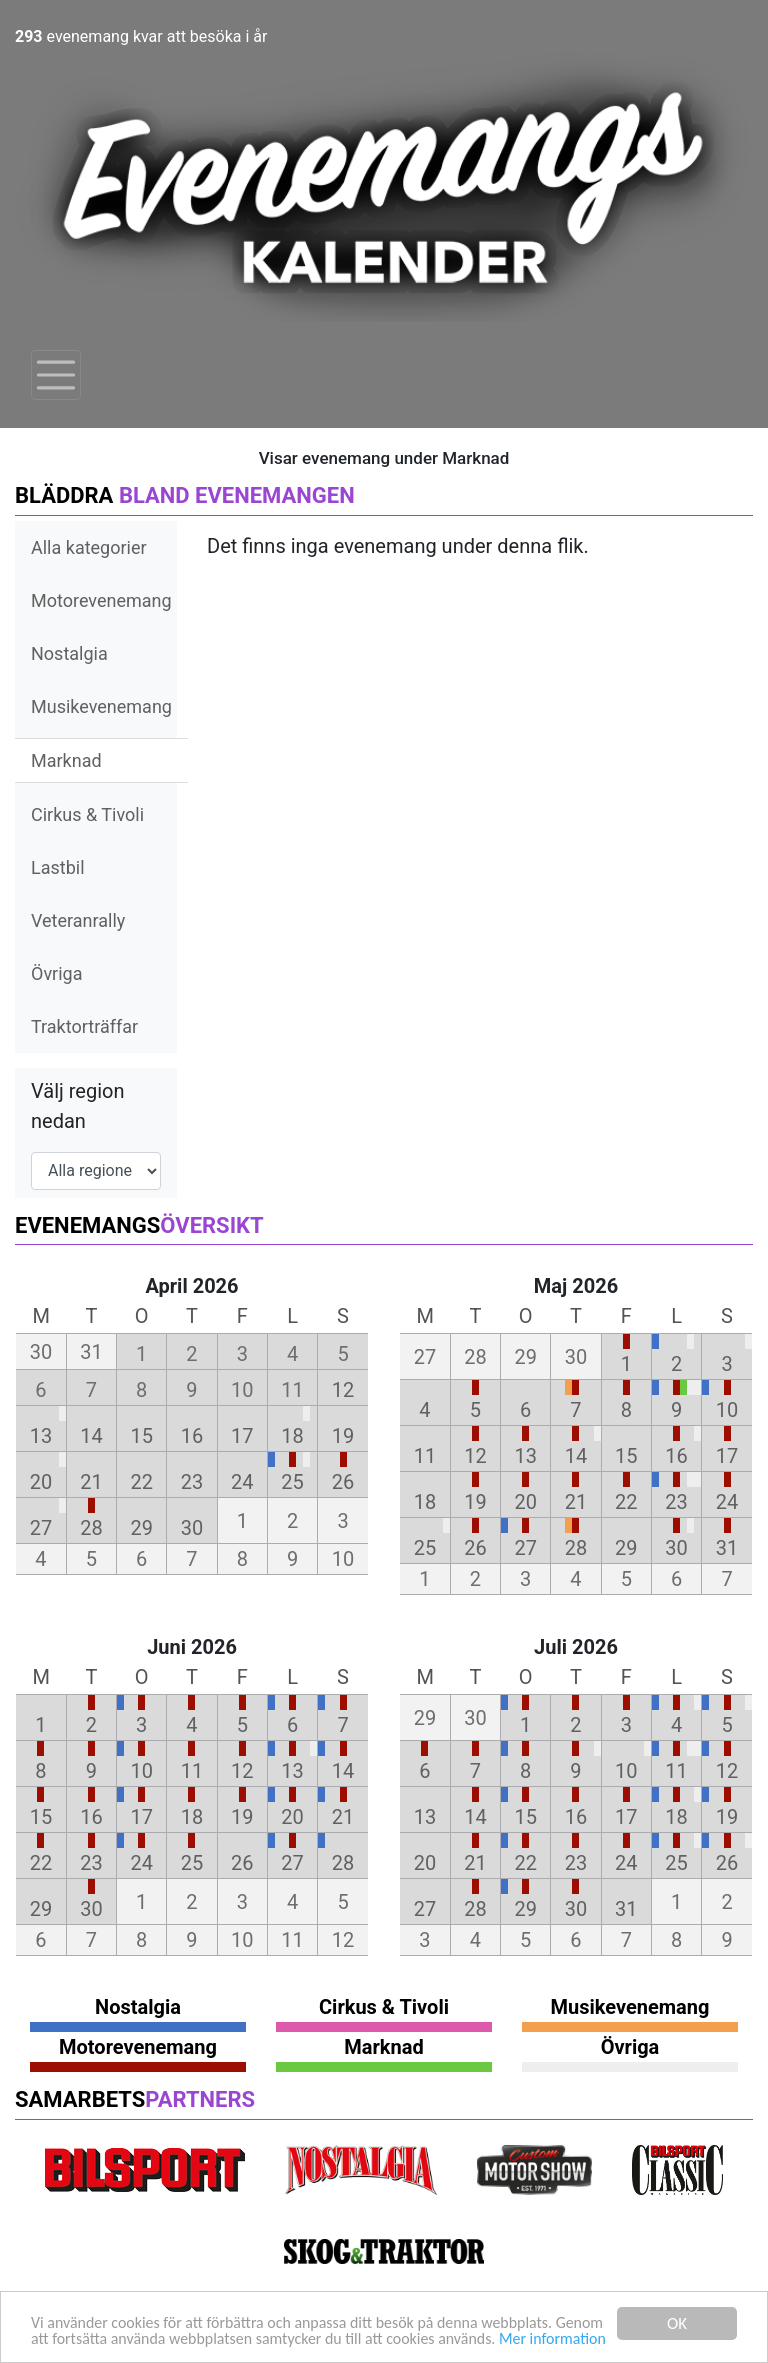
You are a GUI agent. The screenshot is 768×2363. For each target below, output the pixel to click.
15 (141, 1436)
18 (292, 1436)
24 (242, 1482)
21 (91, 1482)
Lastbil (58, 867)
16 (192, 1436)
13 (41, 1436)
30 (192, 1528)
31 (727, 1548)
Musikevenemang (101, 706)
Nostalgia (69, 653)
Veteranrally (78, 920)
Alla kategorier (89, 547)
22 (141, 1482)
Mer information (88, 2339)
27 (41, 1528)
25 (292, 1482)
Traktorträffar (84, 1026)
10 (727, 1410)
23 (192, 1482)
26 (343, 1482)
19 (343, 1436)
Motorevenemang (101, 600)
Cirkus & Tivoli (87, 814)
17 (242, 1436)
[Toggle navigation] (56, 375)
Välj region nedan (78, 1106)
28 (91, 1528)
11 (425, 1456)
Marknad (66, 760)
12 (343, 1390)
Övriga (56, 973)
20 (41, 1482)
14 (91, 1436)
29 (141, 1528)
